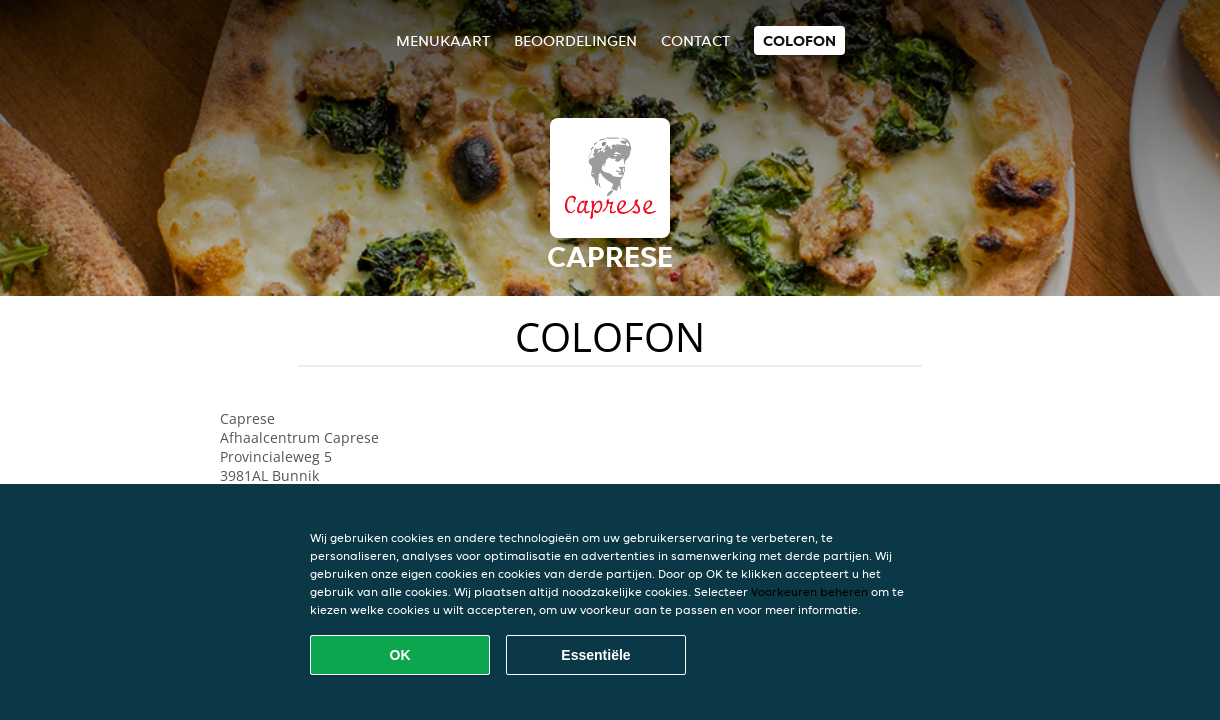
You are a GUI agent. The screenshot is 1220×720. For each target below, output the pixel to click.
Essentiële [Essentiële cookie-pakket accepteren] (595, 655)
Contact (695, 40)
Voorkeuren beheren (809, 591)
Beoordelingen (575, 40)
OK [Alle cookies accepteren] (400, 655)
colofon (799, 40)
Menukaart (443, 40)
